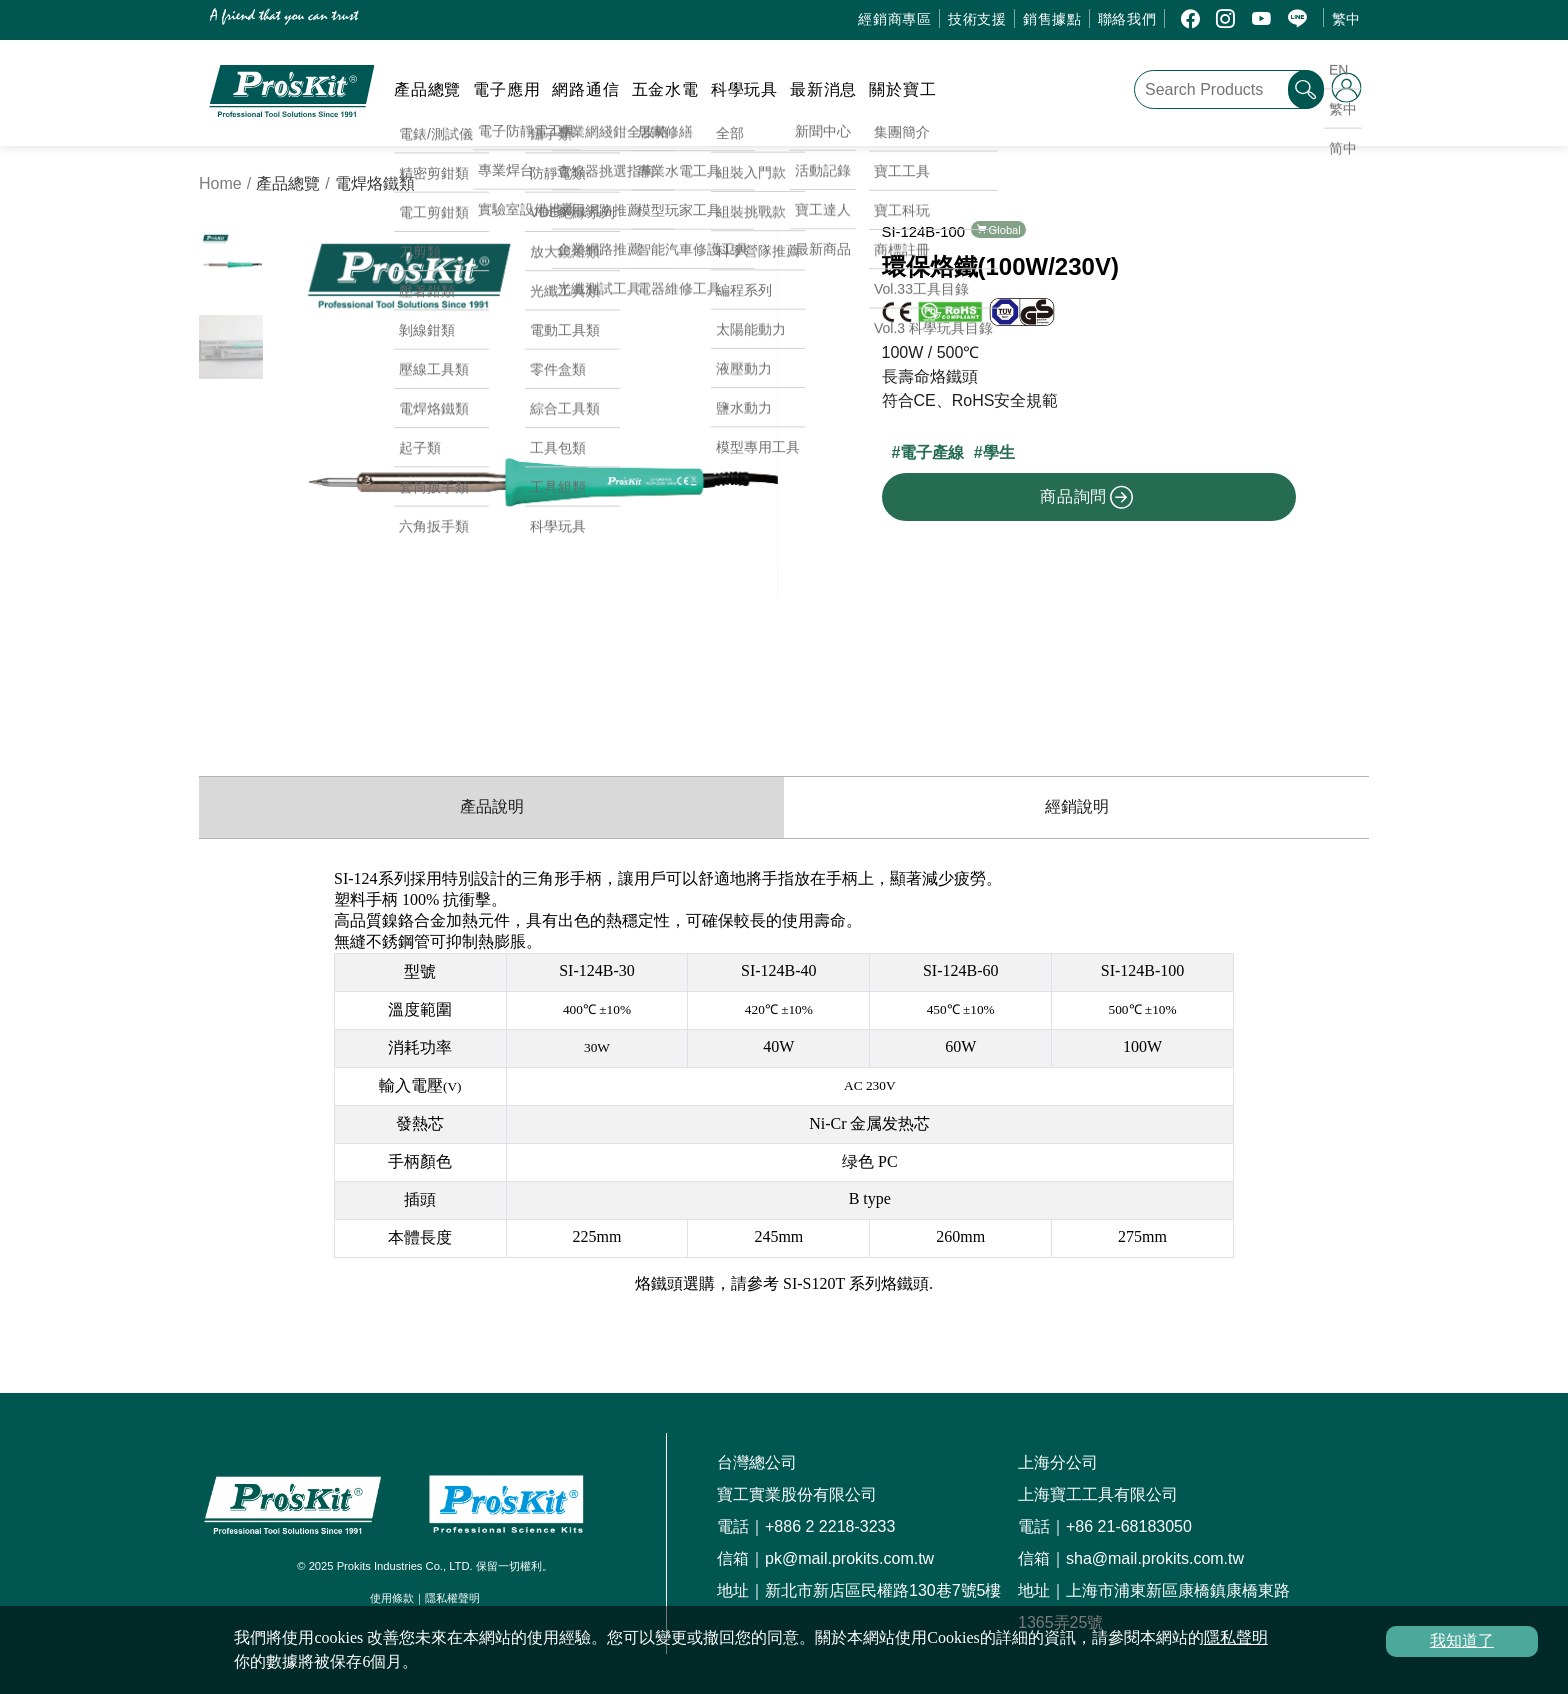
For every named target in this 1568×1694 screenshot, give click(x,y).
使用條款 (392, 1598)
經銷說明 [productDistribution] (1077, 806)
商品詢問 (1087, 497)
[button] (754, 472)
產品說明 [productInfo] (492, 806)
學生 (999, 452)
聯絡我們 (1127, 19)
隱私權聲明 (452, 1598)
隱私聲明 (1236, 1637)
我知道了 (1462, 1640)
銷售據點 (1052, 19)
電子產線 (932, 452)
